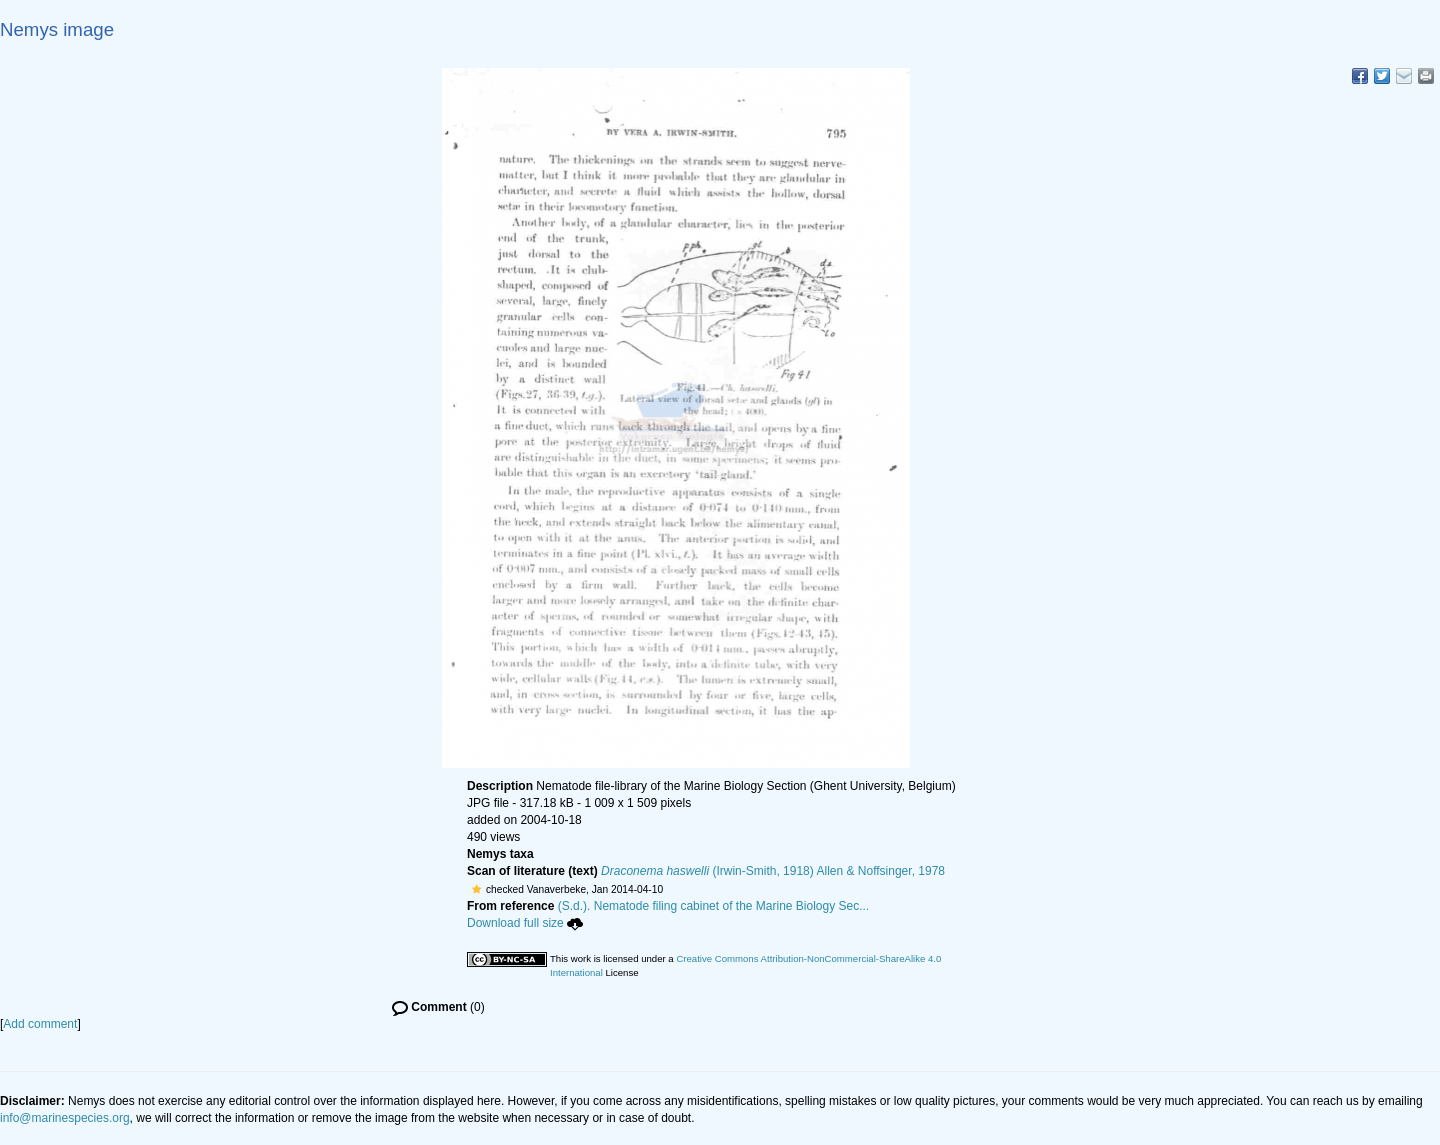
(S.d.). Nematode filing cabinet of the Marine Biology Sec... (714, 906)
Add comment (40, 1024)
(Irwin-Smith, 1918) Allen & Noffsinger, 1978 (773, 871)
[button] (476, 889)
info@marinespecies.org (65, 1118)
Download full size (525, 923)
